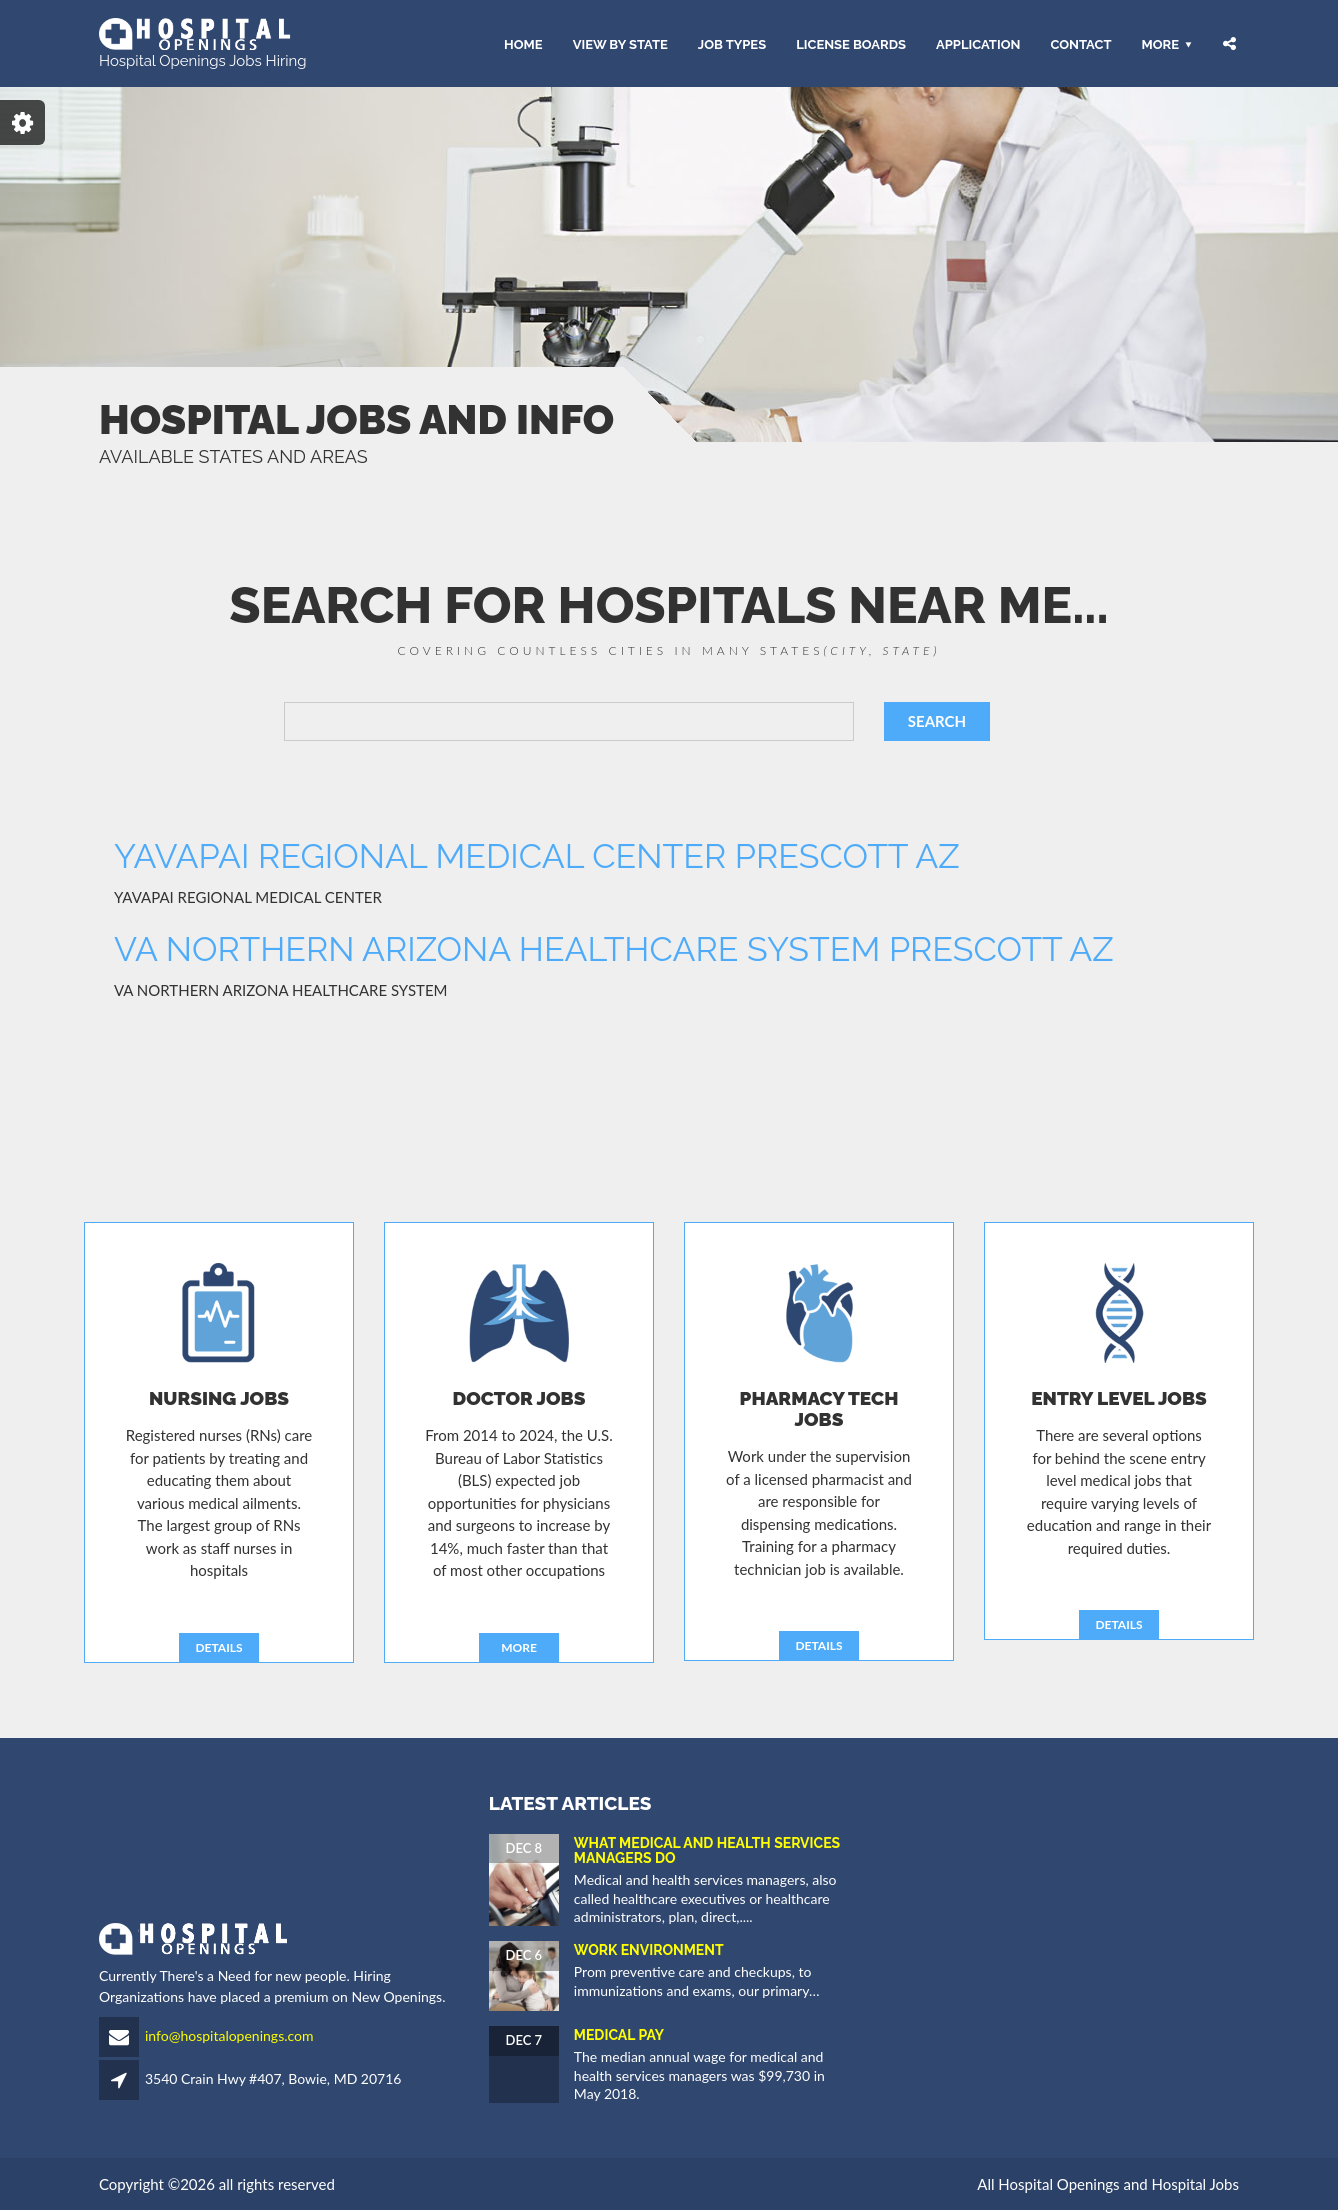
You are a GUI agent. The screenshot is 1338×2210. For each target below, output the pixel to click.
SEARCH (937, 721)
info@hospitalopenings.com (229, 2035)
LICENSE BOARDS (851, 43)
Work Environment (649, 1950)
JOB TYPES (732, 43)
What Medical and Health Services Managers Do (707, 1850)
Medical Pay (619, 2035)
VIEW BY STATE (620, 43)
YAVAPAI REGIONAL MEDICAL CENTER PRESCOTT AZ (537, 856)
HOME (523, 43)
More (1160, 43)
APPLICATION (978, 43)
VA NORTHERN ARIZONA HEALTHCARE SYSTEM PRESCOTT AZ (614, 949)
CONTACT (1080, 43)
